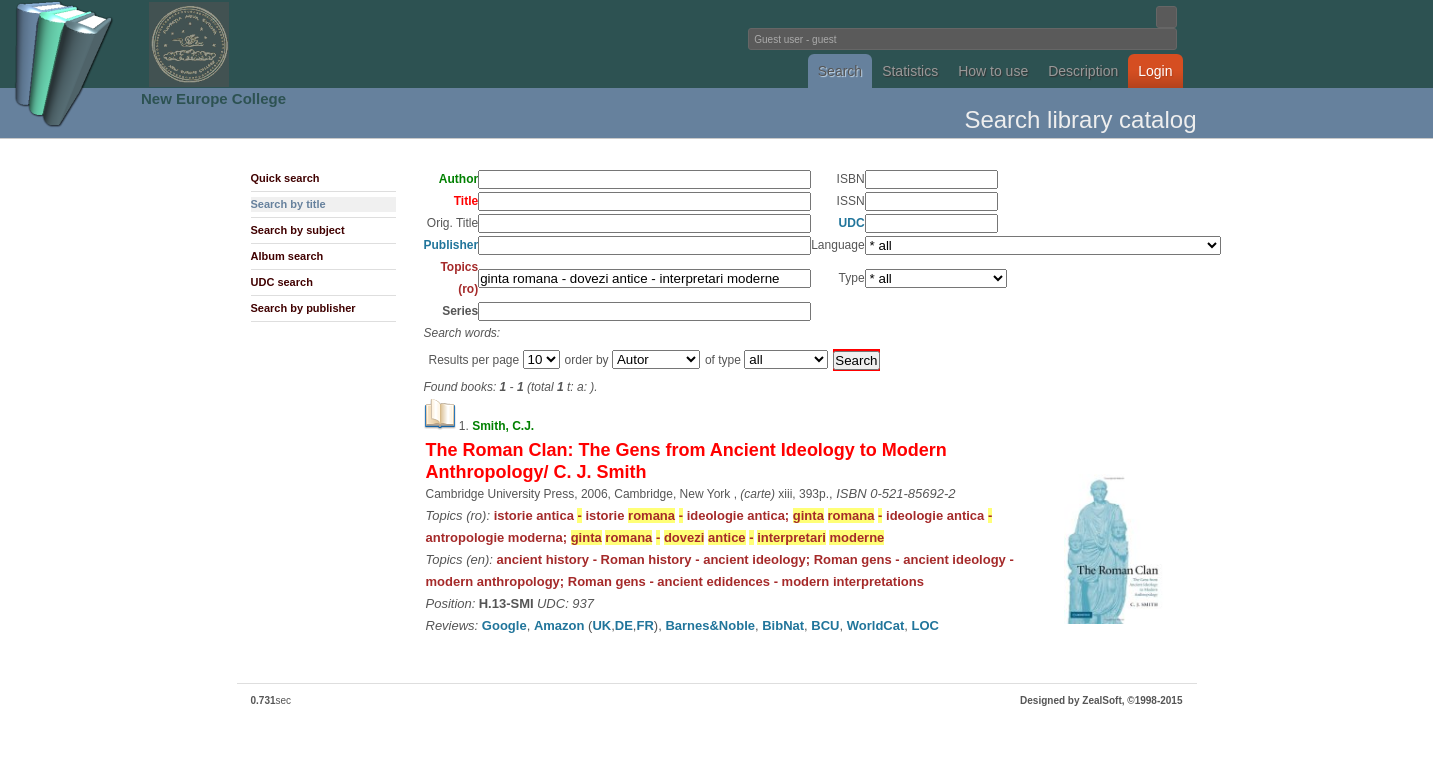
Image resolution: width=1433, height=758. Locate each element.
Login (1155, 71)
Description (1083, 71)
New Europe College (213, 98)
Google (504, 625)
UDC (852, 223)
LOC (925, 625)
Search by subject (298, 230)
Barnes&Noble (710, 625)
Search (840, 71)
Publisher (451, 245)
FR (644, 625)
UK (601, 625)
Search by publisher (303, 308)
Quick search (285, 178)
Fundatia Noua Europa (387, 44)
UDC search (282, 282)
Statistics (910, 71)
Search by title (288, 204)
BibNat (783, 625)
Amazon (559, 625)
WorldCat (876, 625)
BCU (825, 625)
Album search (287, 256)
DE (624, 625)
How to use (993, 71)
